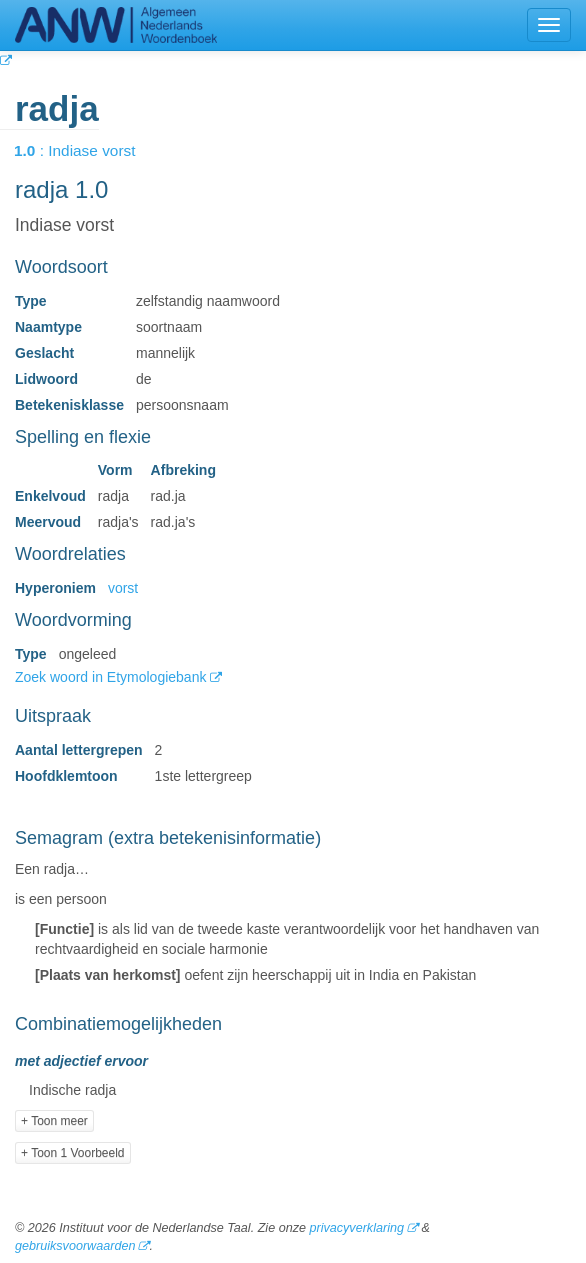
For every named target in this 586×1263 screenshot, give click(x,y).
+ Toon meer (54, 1121)
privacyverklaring (356, 1228)
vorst (123, 588)
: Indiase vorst (89, 150)
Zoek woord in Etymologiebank (112, 677)
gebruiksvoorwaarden (75, 1246)
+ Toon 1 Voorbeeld (73, 1153)
